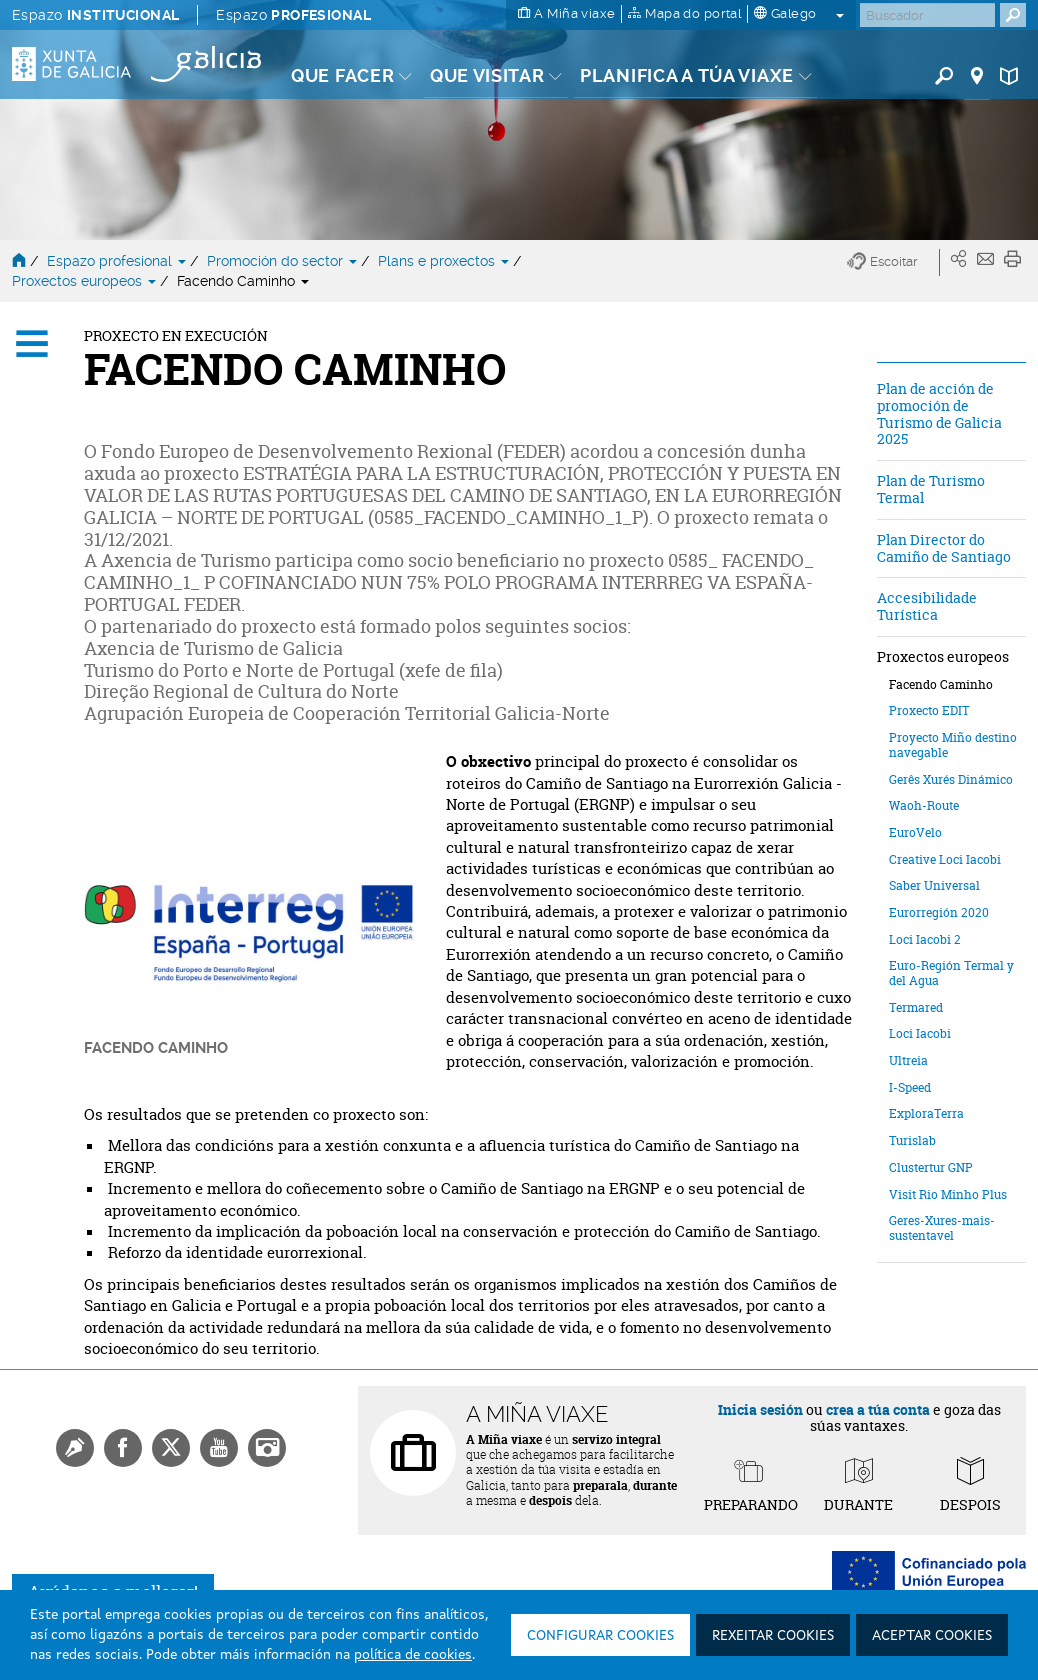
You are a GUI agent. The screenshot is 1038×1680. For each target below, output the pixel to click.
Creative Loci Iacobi (945, 859)
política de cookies (413, 1655)
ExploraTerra (926, 1113)
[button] (893, 262)
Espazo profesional (118, 261)
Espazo (95, 15)
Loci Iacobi (920, 1033)
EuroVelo (915, 832)
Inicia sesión (760, 1409)
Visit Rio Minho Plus (948, 1194)
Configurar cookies (600, 1636)
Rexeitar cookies (773, 1636)
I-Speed (910, 1087)
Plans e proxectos (445, 261)
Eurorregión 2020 (939, 912)
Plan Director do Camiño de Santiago (944, 548)
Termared (916, 1007)
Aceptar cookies (932, 1636)
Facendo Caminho (243, 281)
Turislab (912, 1140)
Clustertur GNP (931, 1167)
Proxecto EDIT (929, 710)
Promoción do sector (284, 261)
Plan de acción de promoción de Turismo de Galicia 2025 (939, 413)
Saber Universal (934, 885)
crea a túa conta (878, 1409)
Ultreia (908, 1060)
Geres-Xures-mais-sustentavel (942, 1228)
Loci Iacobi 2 (925, 939)
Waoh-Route (924, 805)
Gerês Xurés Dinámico (951, 779)
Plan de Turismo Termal (931, 489)
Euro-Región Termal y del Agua (951, 973)
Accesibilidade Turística (927, 606)
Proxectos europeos (86, 281)
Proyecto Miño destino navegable (953, 745)
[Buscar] (927, 15)
